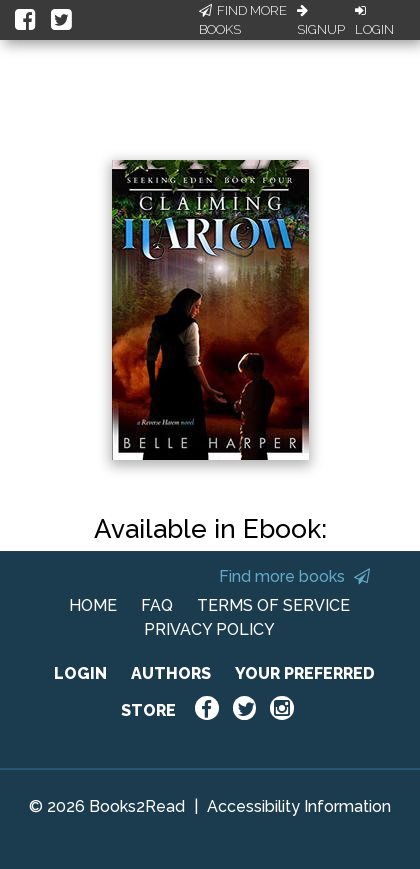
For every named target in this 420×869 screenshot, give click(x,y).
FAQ (157, 605)
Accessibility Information (299, 806)
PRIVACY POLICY (209, 629)
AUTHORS (171, 673)
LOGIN (80, 673)
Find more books (294, 576)
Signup (321, 21)
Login (374, 21)
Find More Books (243, 20)
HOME (93, 605)
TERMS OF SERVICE (273, 605)
